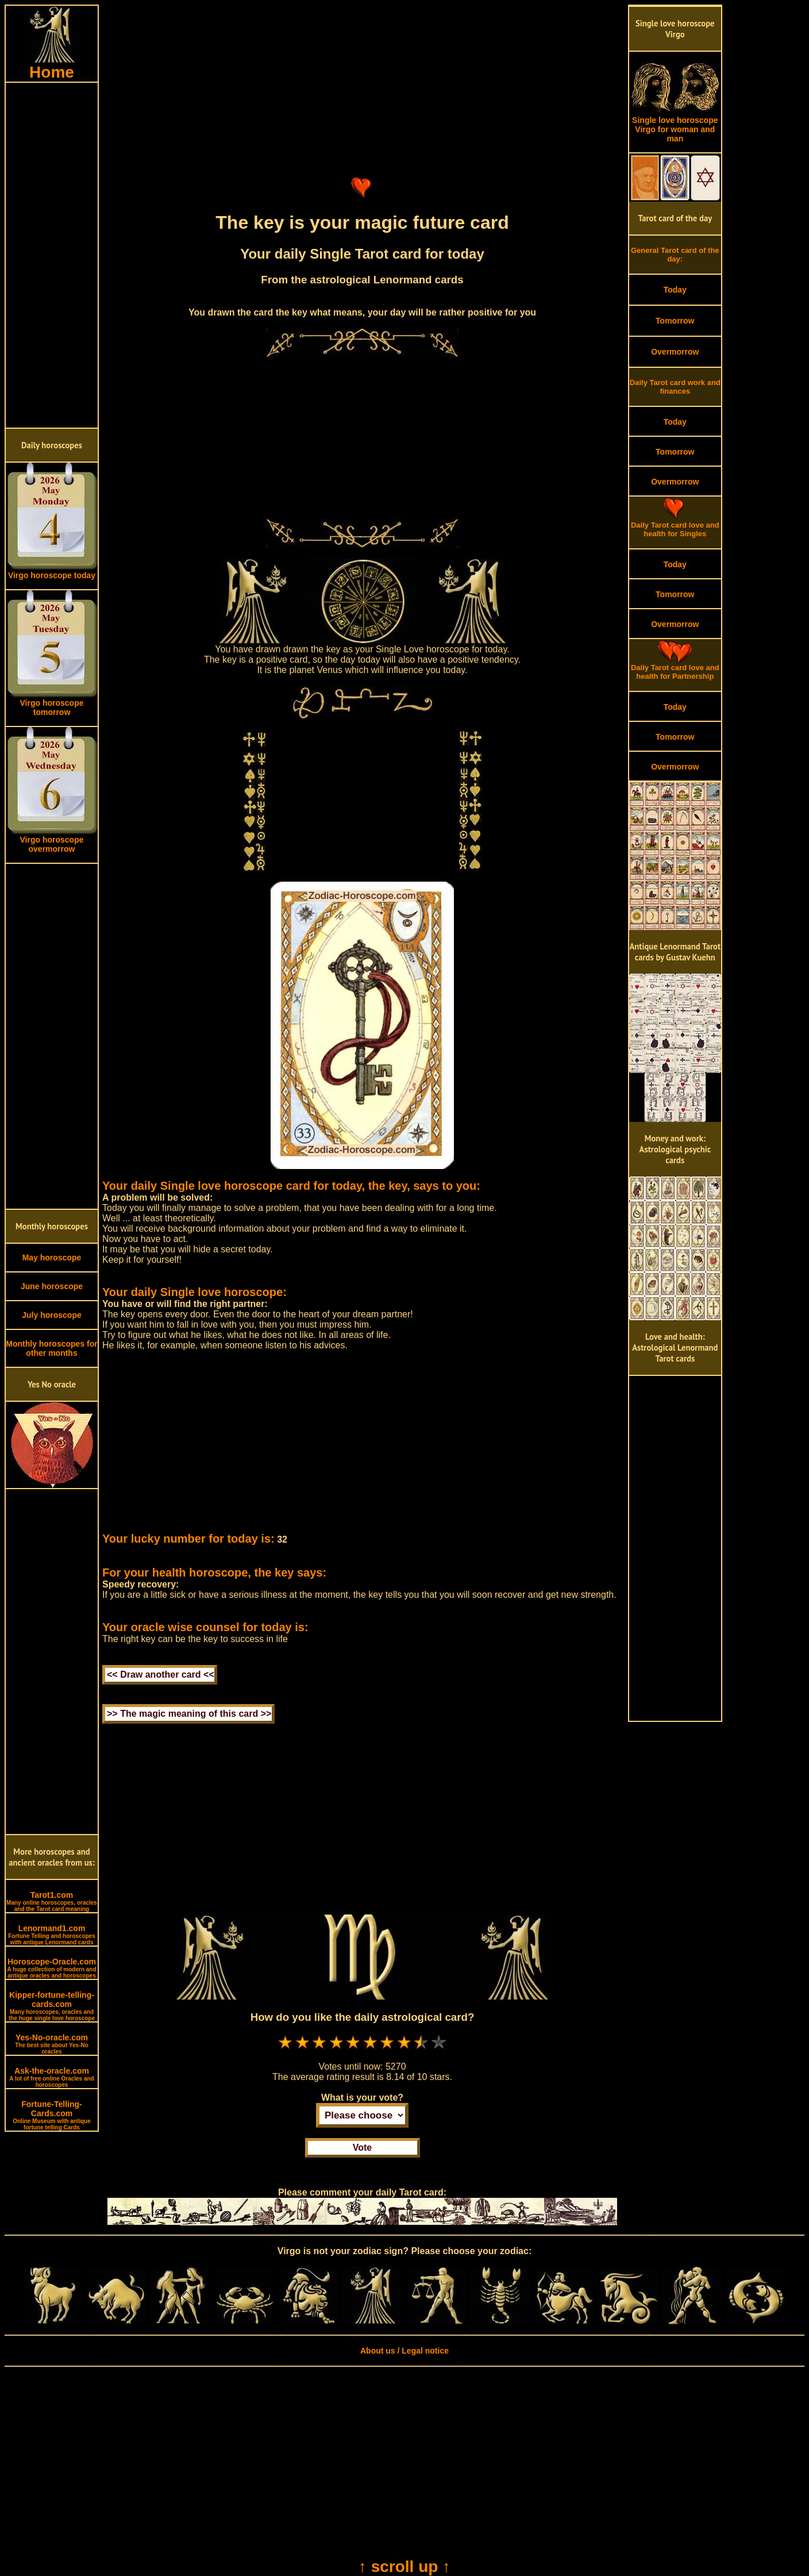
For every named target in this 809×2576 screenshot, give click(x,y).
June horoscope (52, 1286)
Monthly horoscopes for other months (51, 1348)
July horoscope (51, 1315)
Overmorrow (675, 351)
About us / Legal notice (404, 2350)
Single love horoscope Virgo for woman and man (675, 125)
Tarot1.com (51, 1901)
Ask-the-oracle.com (51, 2077)
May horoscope (52, 1257)
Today (675, 289)
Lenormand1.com (51, 1935)
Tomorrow (675, 320)
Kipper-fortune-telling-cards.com (52, 2005)
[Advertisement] (52, 255)
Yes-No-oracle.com (51, 2044)
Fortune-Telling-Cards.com (52, 2115)
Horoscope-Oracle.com (51, 1968)
